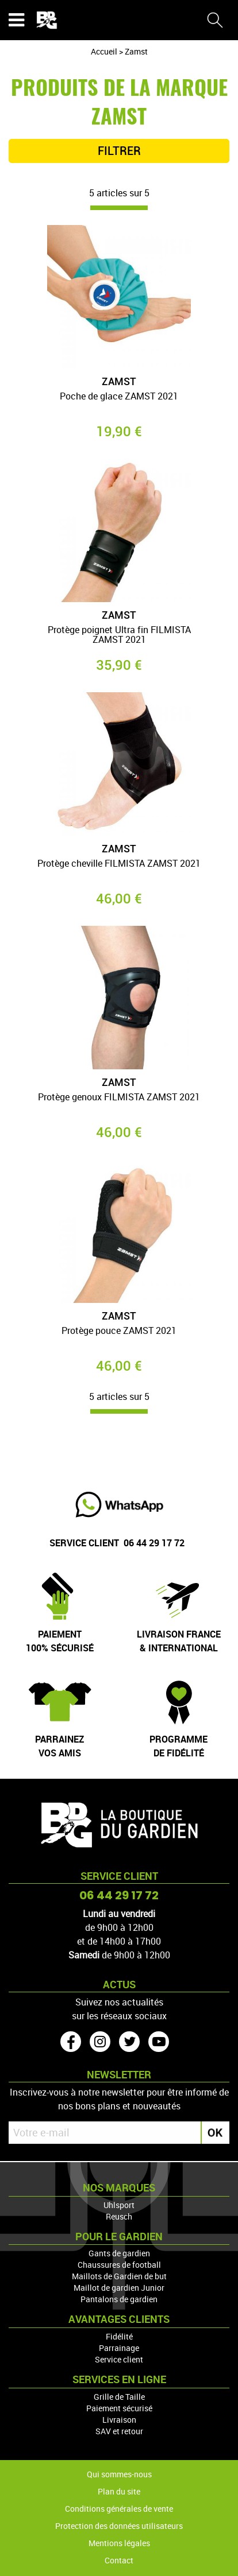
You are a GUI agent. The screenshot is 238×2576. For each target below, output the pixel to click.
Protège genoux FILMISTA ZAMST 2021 (119, 1097)
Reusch (119, 2216)
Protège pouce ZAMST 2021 (119, 1331)
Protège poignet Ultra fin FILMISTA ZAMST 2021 (119, 635)
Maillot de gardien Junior (119, 2287)
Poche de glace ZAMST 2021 (119, 396)
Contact (119, 2560)
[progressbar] (119, 207)
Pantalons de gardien (119, 2299)
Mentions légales (119, 2543)
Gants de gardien (119, 2253)
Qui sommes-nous (119, 2474)
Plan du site (119, 2491)
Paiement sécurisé (119, 2408)
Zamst (119, 381)
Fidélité (119, 2336)
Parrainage (119, 2347)
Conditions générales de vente (119, 2508)
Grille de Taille (119, 2396)
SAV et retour (119, 2431)
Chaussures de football (119, 2264)
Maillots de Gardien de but (119, 2276)
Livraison (119, 2419)
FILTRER (119, 151)
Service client (119, 2359)
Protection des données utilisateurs (119, 2525)
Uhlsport (119, 2204)
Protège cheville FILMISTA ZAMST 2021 (119, 864)
